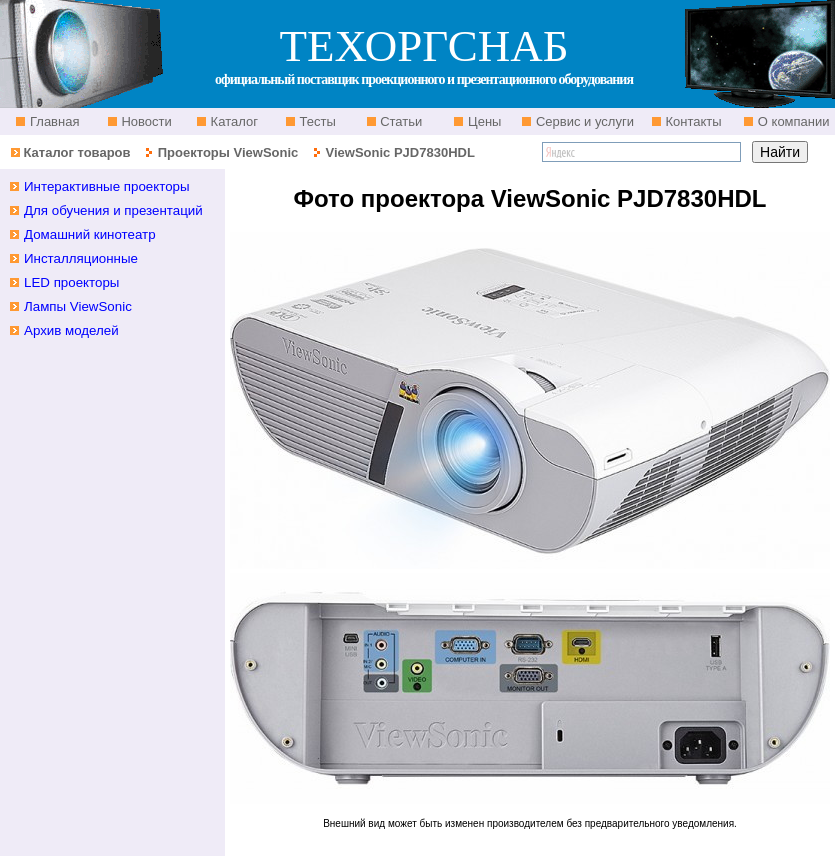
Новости (145, 121)
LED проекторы (71, 282)
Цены (482, 121)
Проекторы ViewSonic (228, 152)
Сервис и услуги (583, 121)
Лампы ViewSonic (78, 306)
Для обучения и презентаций (113, 210)
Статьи (400, 121)
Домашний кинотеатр (90, 234)
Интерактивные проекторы (107, 186)
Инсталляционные (81, 258)
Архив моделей (71, 330)
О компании (791, 121)
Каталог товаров (76, 152)
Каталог (232, 121)
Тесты (316, 121)
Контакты (692, 121)
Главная (52, 121)
